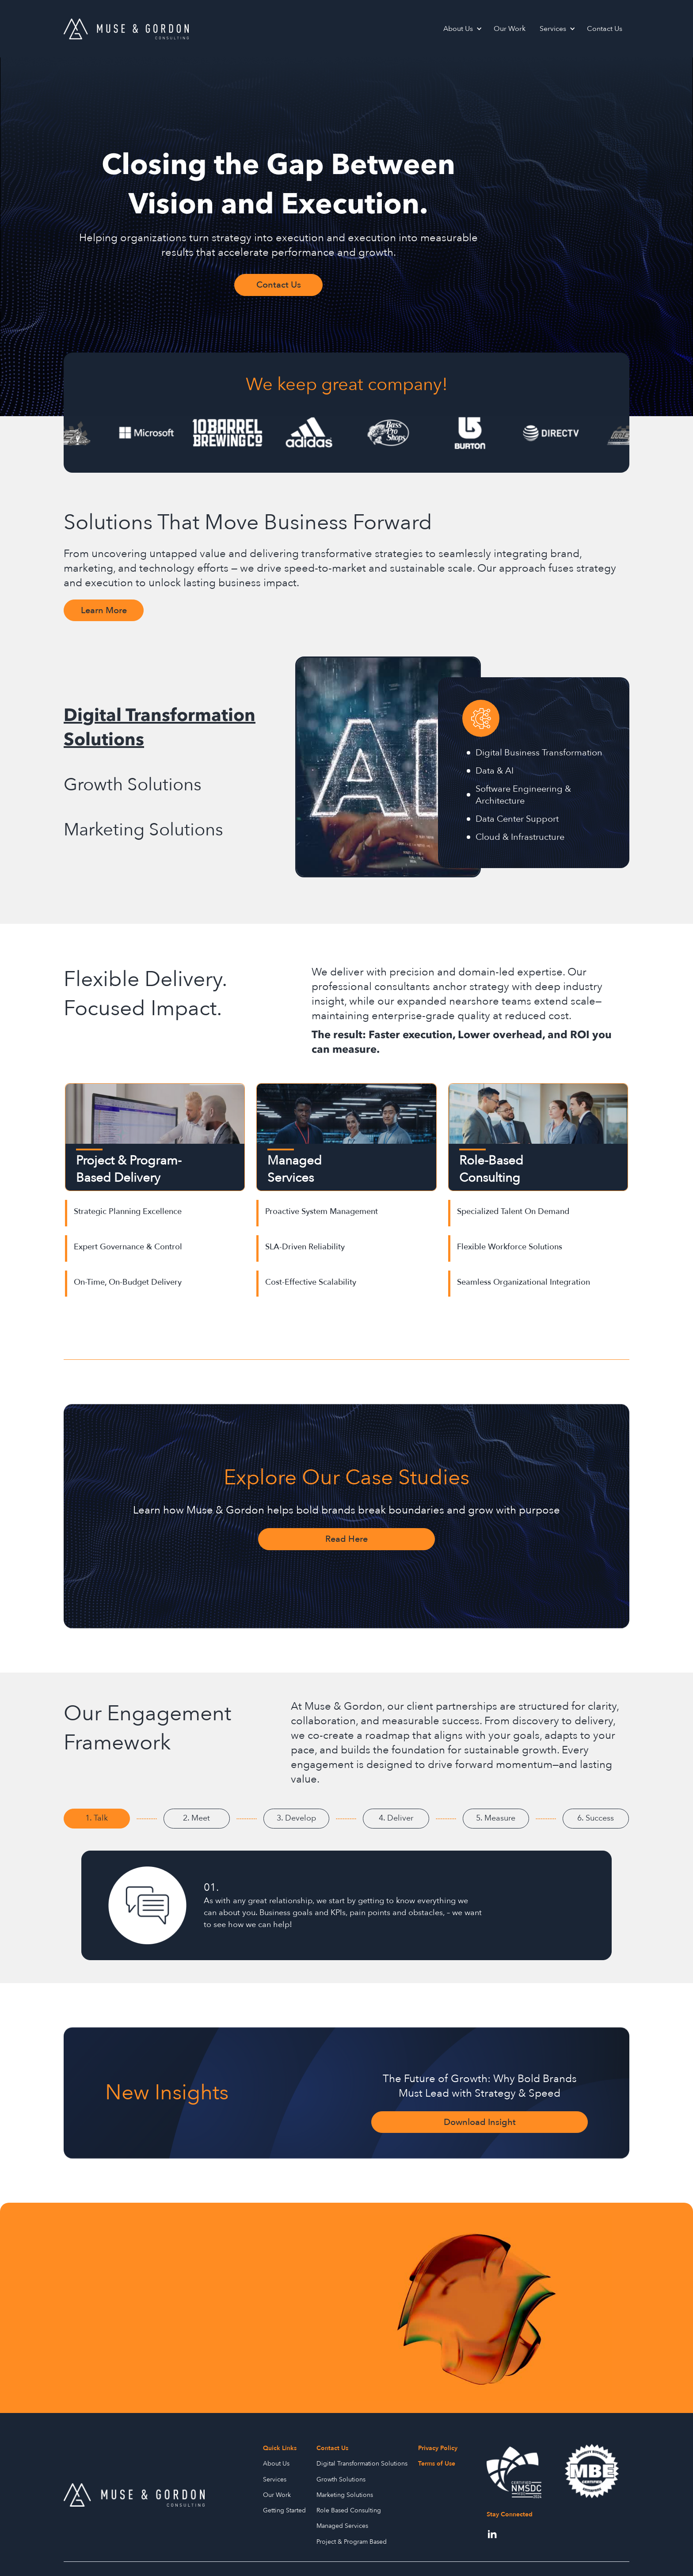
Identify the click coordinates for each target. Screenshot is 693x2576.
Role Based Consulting (348, 2510)
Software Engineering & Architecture (523, 795)
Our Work (509, 29)
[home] (126, 29)
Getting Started (284, 2510)
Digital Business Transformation (539, 753)
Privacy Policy (437, 2448)
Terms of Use (436, 2463)
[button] (461, 28)
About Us (458, 29)
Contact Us (604, 29)
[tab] (175, 727)
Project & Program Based (351, 2542)
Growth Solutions (341, 2479)
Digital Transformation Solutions (361, 2463)
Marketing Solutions (344, 2495)
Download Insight (480, 2122)
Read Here (346, 1539)
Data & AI (495, 771)
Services (553, 29)
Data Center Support (517, 819)
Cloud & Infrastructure (520, 837)
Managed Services (342, 2526)
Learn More (104, 610)
